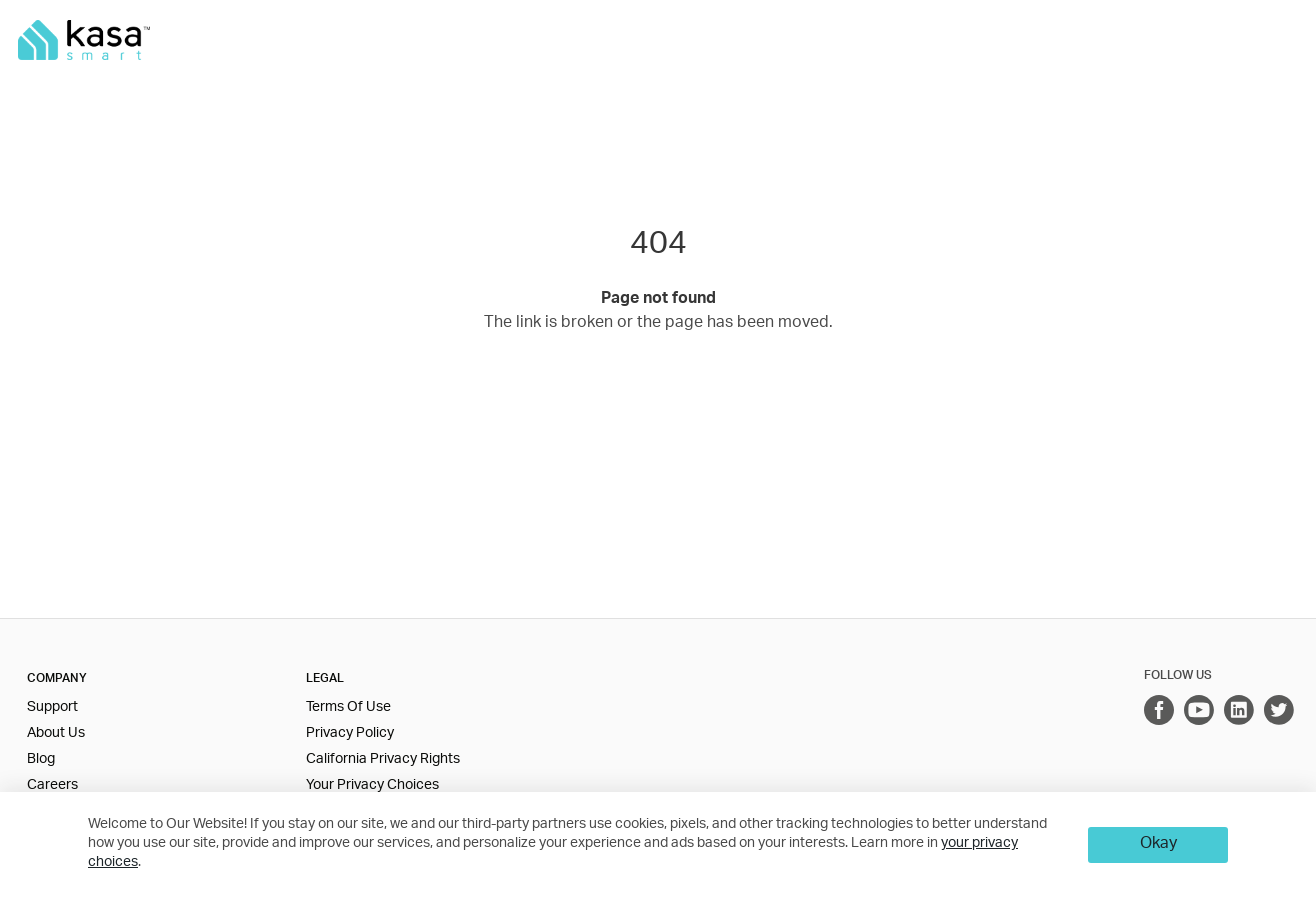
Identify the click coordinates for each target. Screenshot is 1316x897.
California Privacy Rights (383, 760)
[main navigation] (658, 40)
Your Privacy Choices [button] (372, 786)
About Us (56, 734)
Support (52, 708)
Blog (41, 760)
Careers (52, 786)
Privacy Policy (350, 734)
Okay (1158, 845)
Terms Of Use (348, 708)
